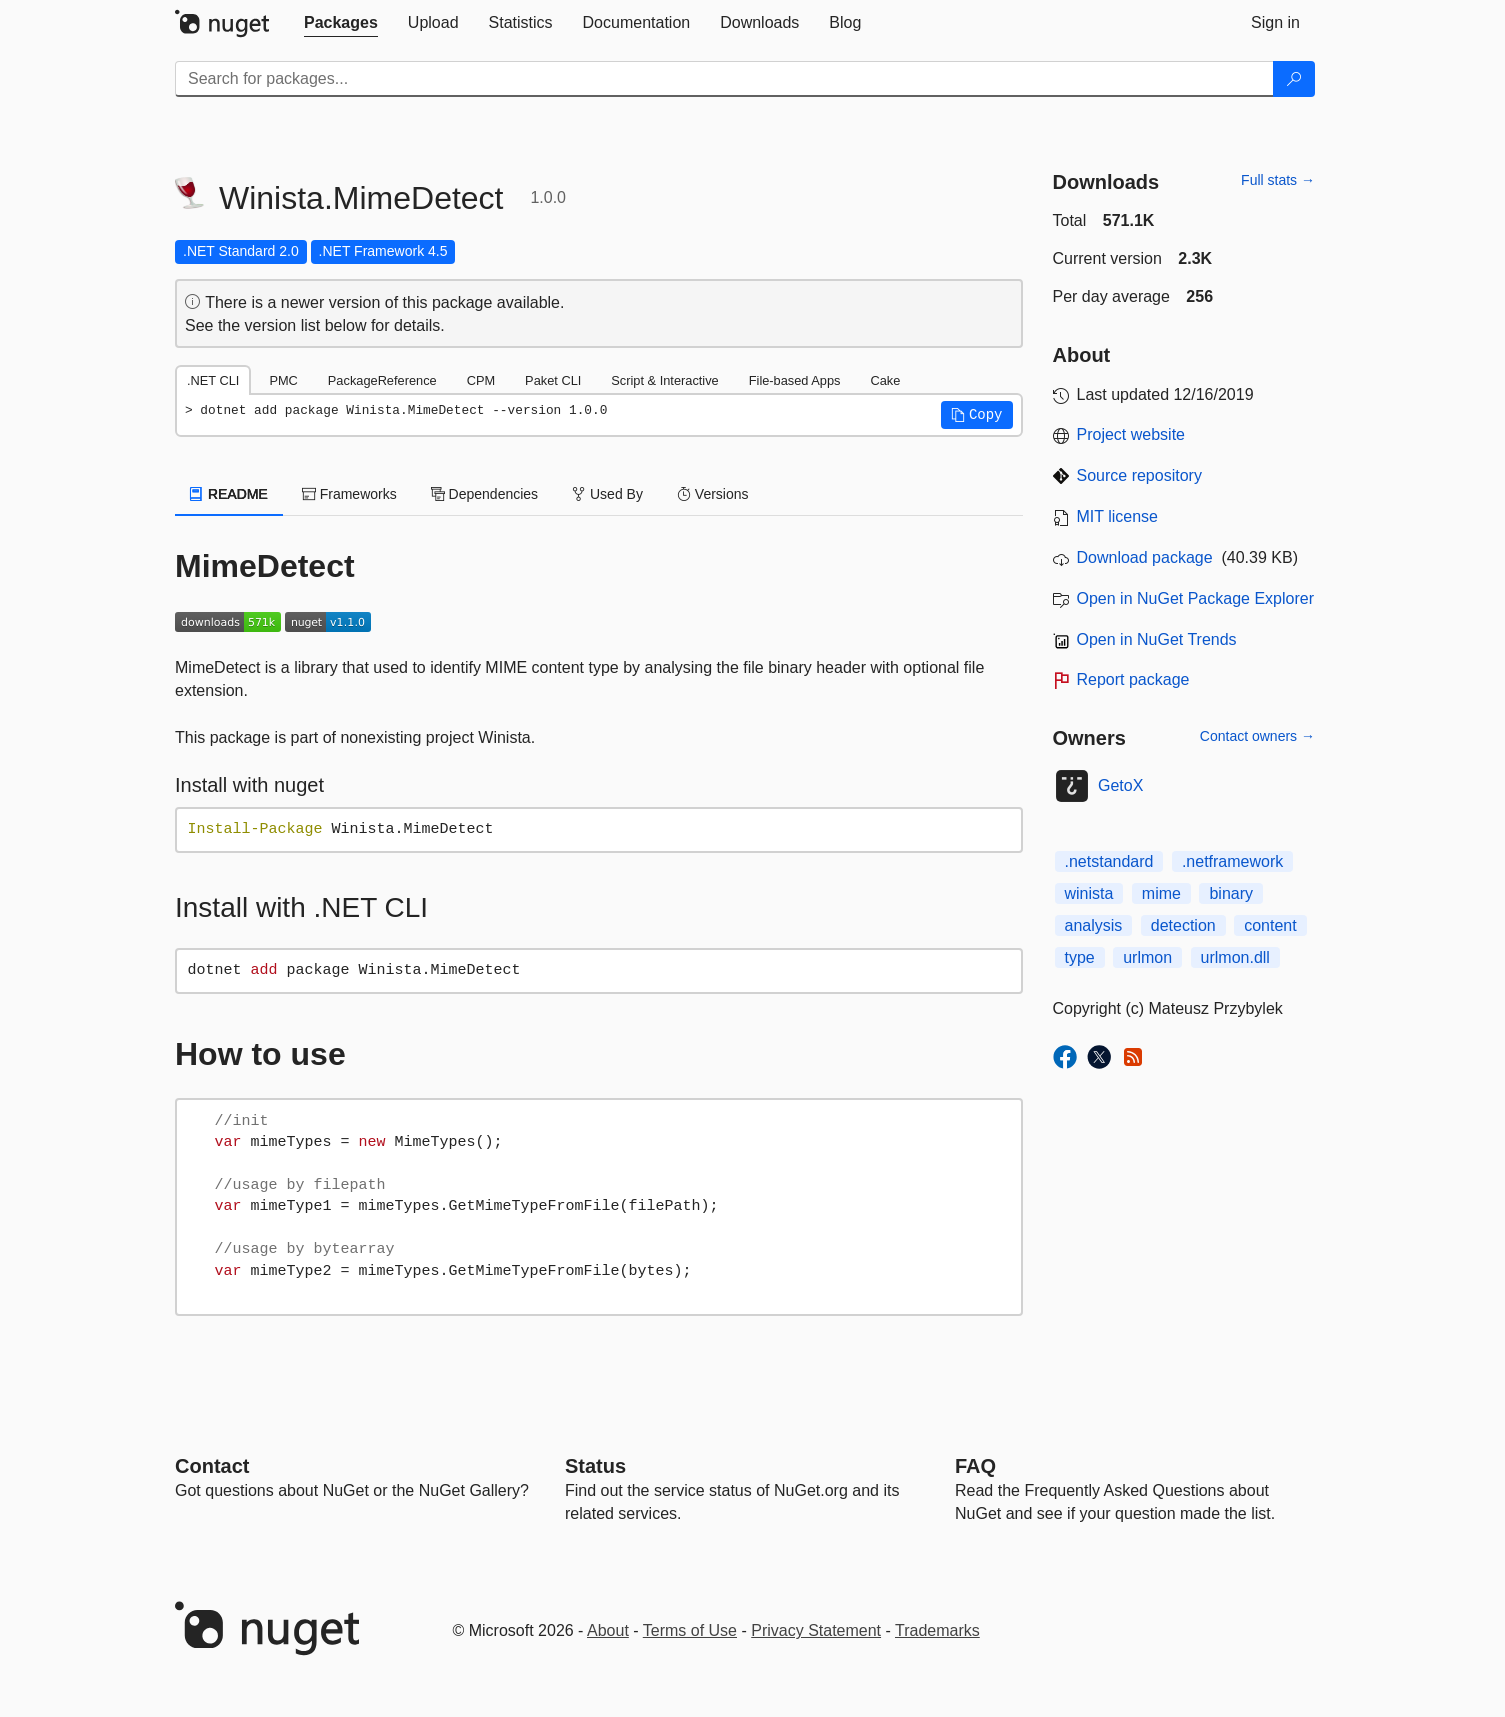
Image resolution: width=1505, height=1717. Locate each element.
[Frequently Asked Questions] (975, 1466)
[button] (977, 415)
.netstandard (1109, 861)
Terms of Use (690, 1630)
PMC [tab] (283, 380)
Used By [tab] (607, 494)
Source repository (1139, 475)
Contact (212, 1466)
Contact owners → (1257, 736)
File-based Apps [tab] (795, 380)
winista (1089, 893)
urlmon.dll (1235, 957)
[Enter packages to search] (724, 79)
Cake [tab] (885, 380)
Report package (1133, 679)
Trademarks (937, 1630)
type (1080, 957)
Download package (1145, 557)
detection (1183, 925)
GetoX (1120, 785)
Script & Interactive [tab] (664, 380)
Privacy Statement (816, 1630)
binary (1231, 893)
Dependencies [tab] (484, 494)
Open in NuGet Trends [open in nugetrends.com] (1157, 639)
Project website (1131, 434)
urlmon (1147, 957)
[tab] (341, 23)
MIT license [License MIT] (1118, 516)
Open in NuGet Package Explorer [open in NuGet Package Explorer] (1195, 598)
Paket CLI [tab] (553, 380)
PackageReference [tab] (382, 380)
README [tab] (229, 494)
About (608, 1630)
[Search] (1294, 79)
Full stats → (1278, 180)
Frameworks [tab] (349, 494)
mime (1161, 893)
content (1270, 925)
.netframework (1232, 861)
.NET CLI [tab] (213, 380)
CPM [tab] (481, 380)
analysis (1094, 925)
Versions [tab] (713, 494)
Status (595, 1466)
